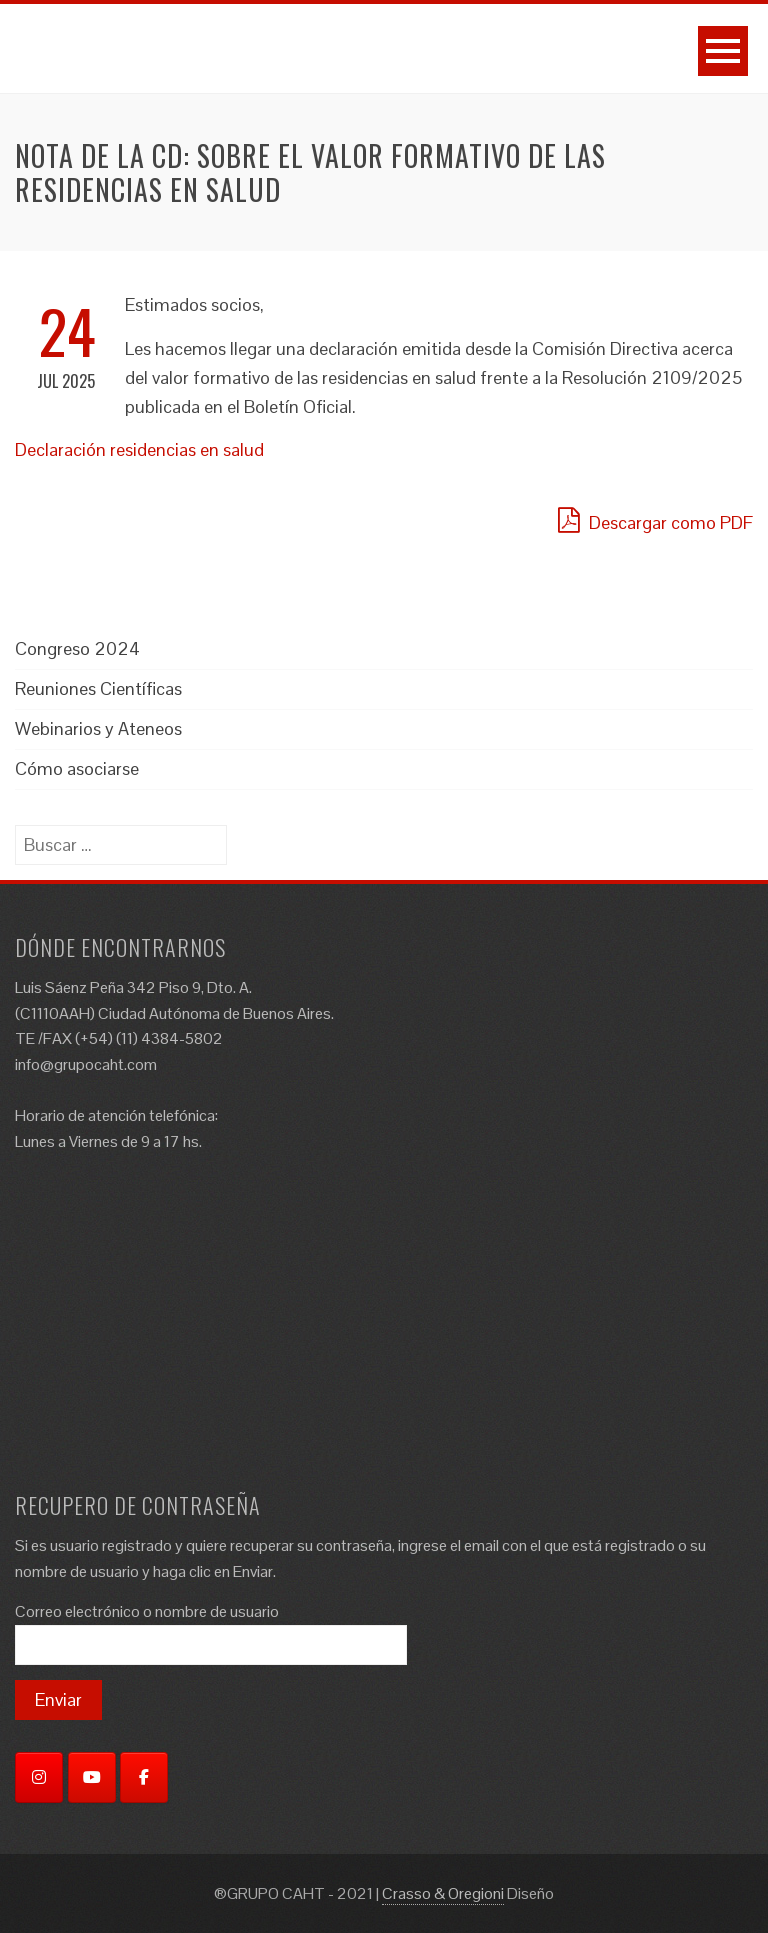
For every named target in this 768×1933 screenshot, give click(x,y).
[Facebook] (144, 1777)
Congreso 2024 (77, 648)
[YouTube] (92, 1777)
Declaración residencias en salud (139, 449)
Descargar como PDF (655, 520)
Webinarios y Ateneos (98, 728)
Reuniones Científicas (98, 688)
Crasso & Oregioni (443, 1893)
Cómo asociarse (77, 768)
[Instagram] (39, 1777)
